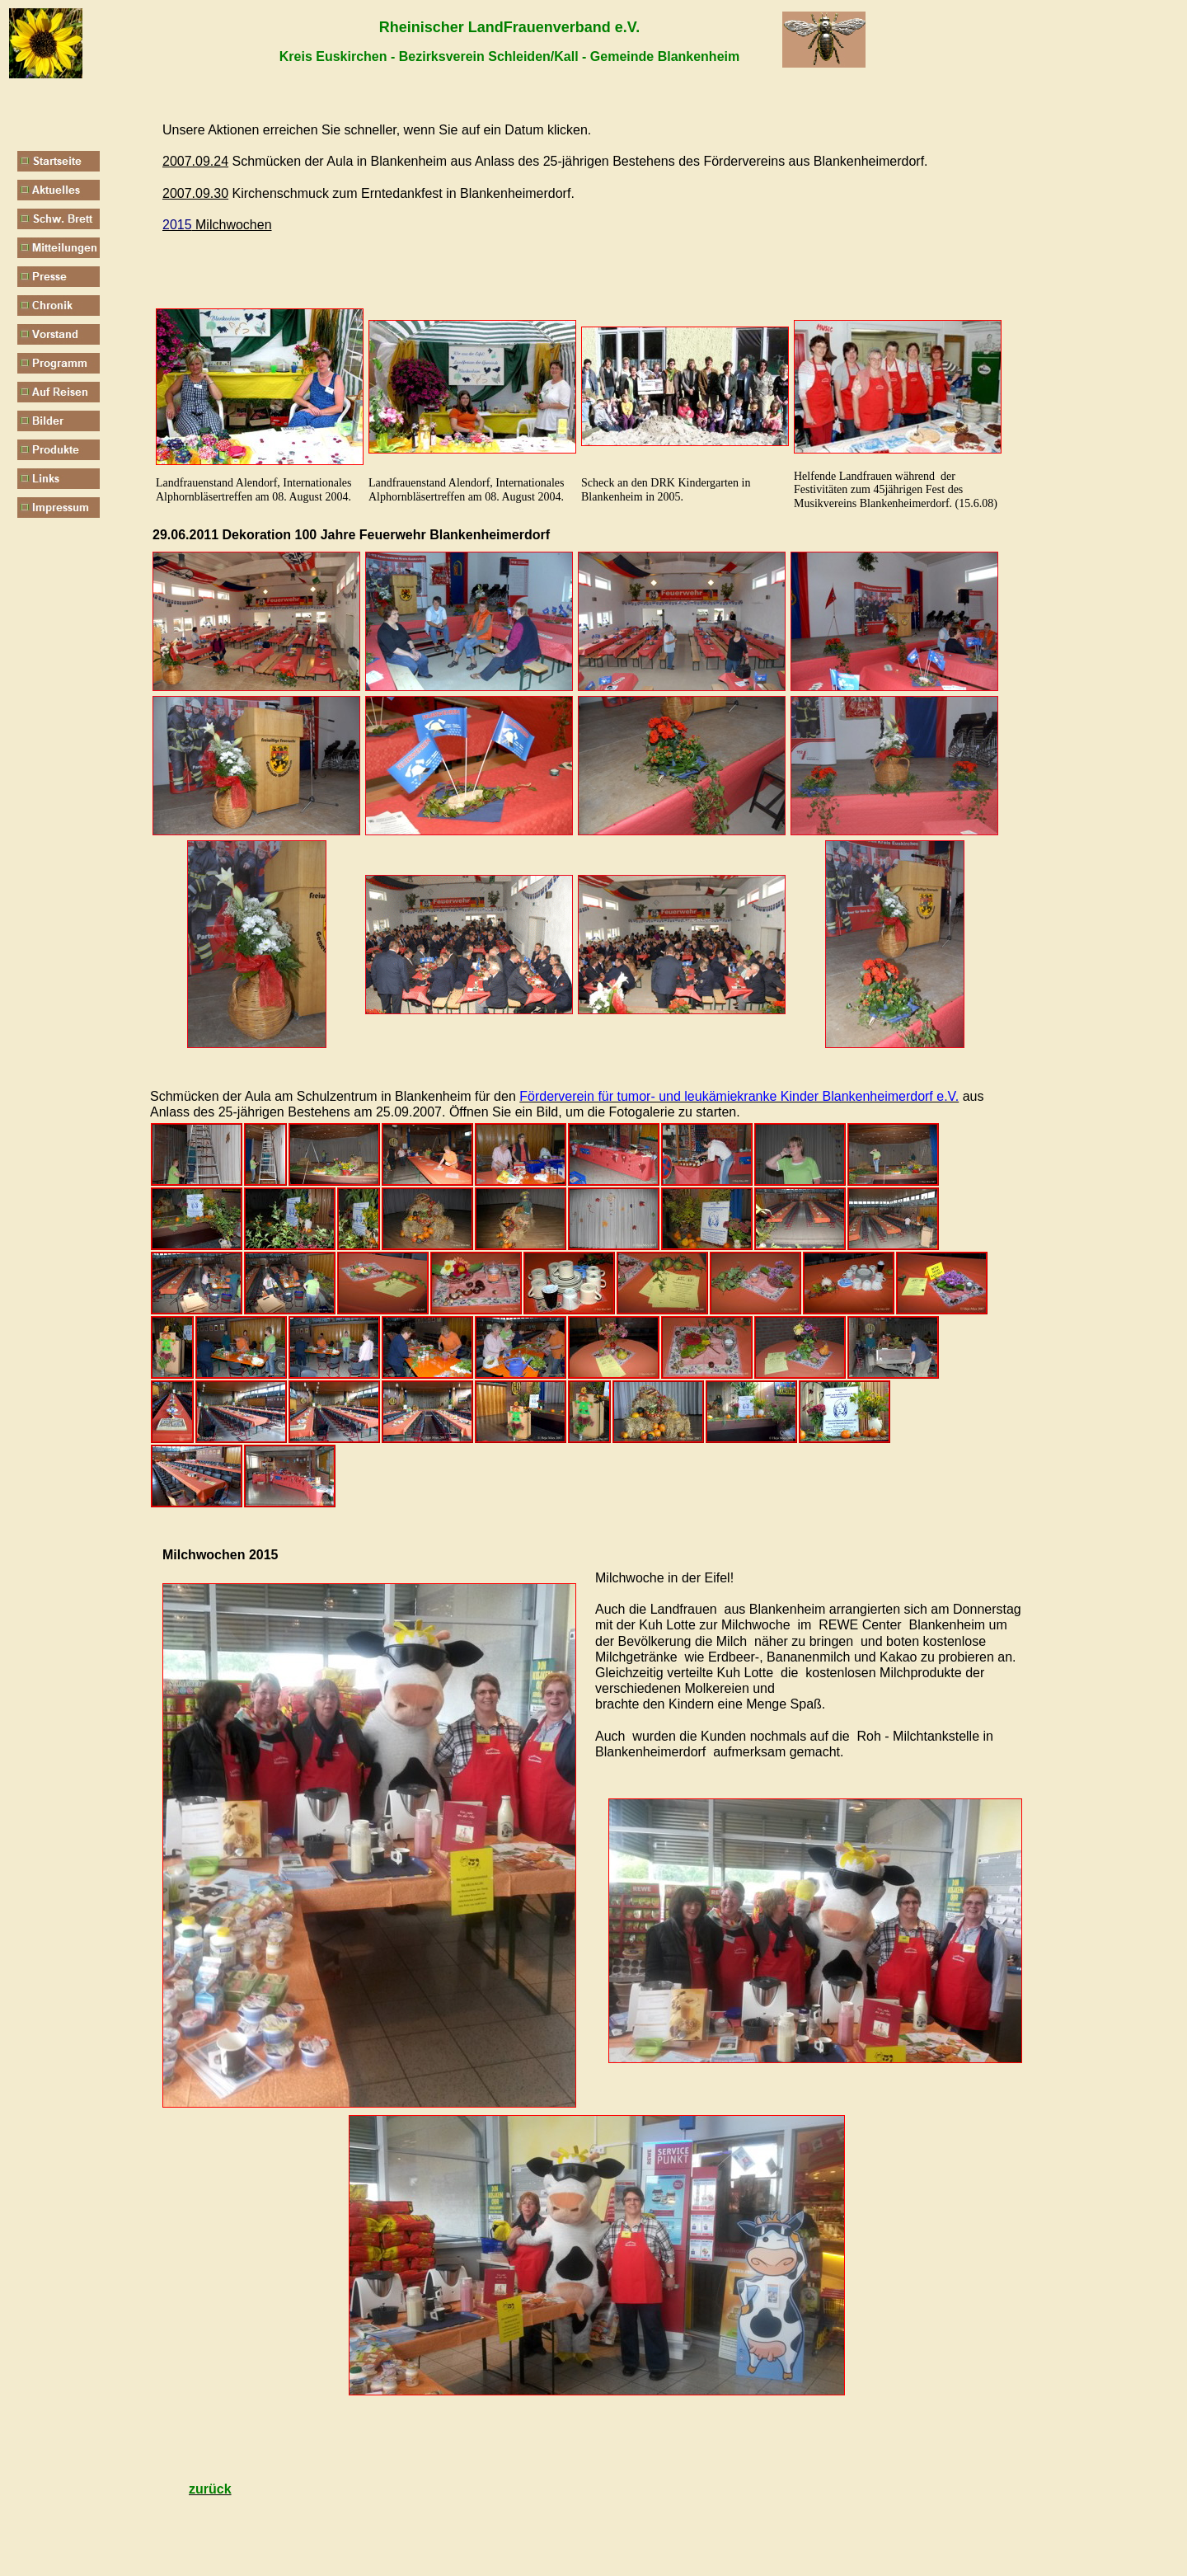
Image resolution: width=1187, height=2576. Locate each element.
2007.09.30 (195, 193)
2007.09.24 (195, 161)
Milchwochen (217, 225)
